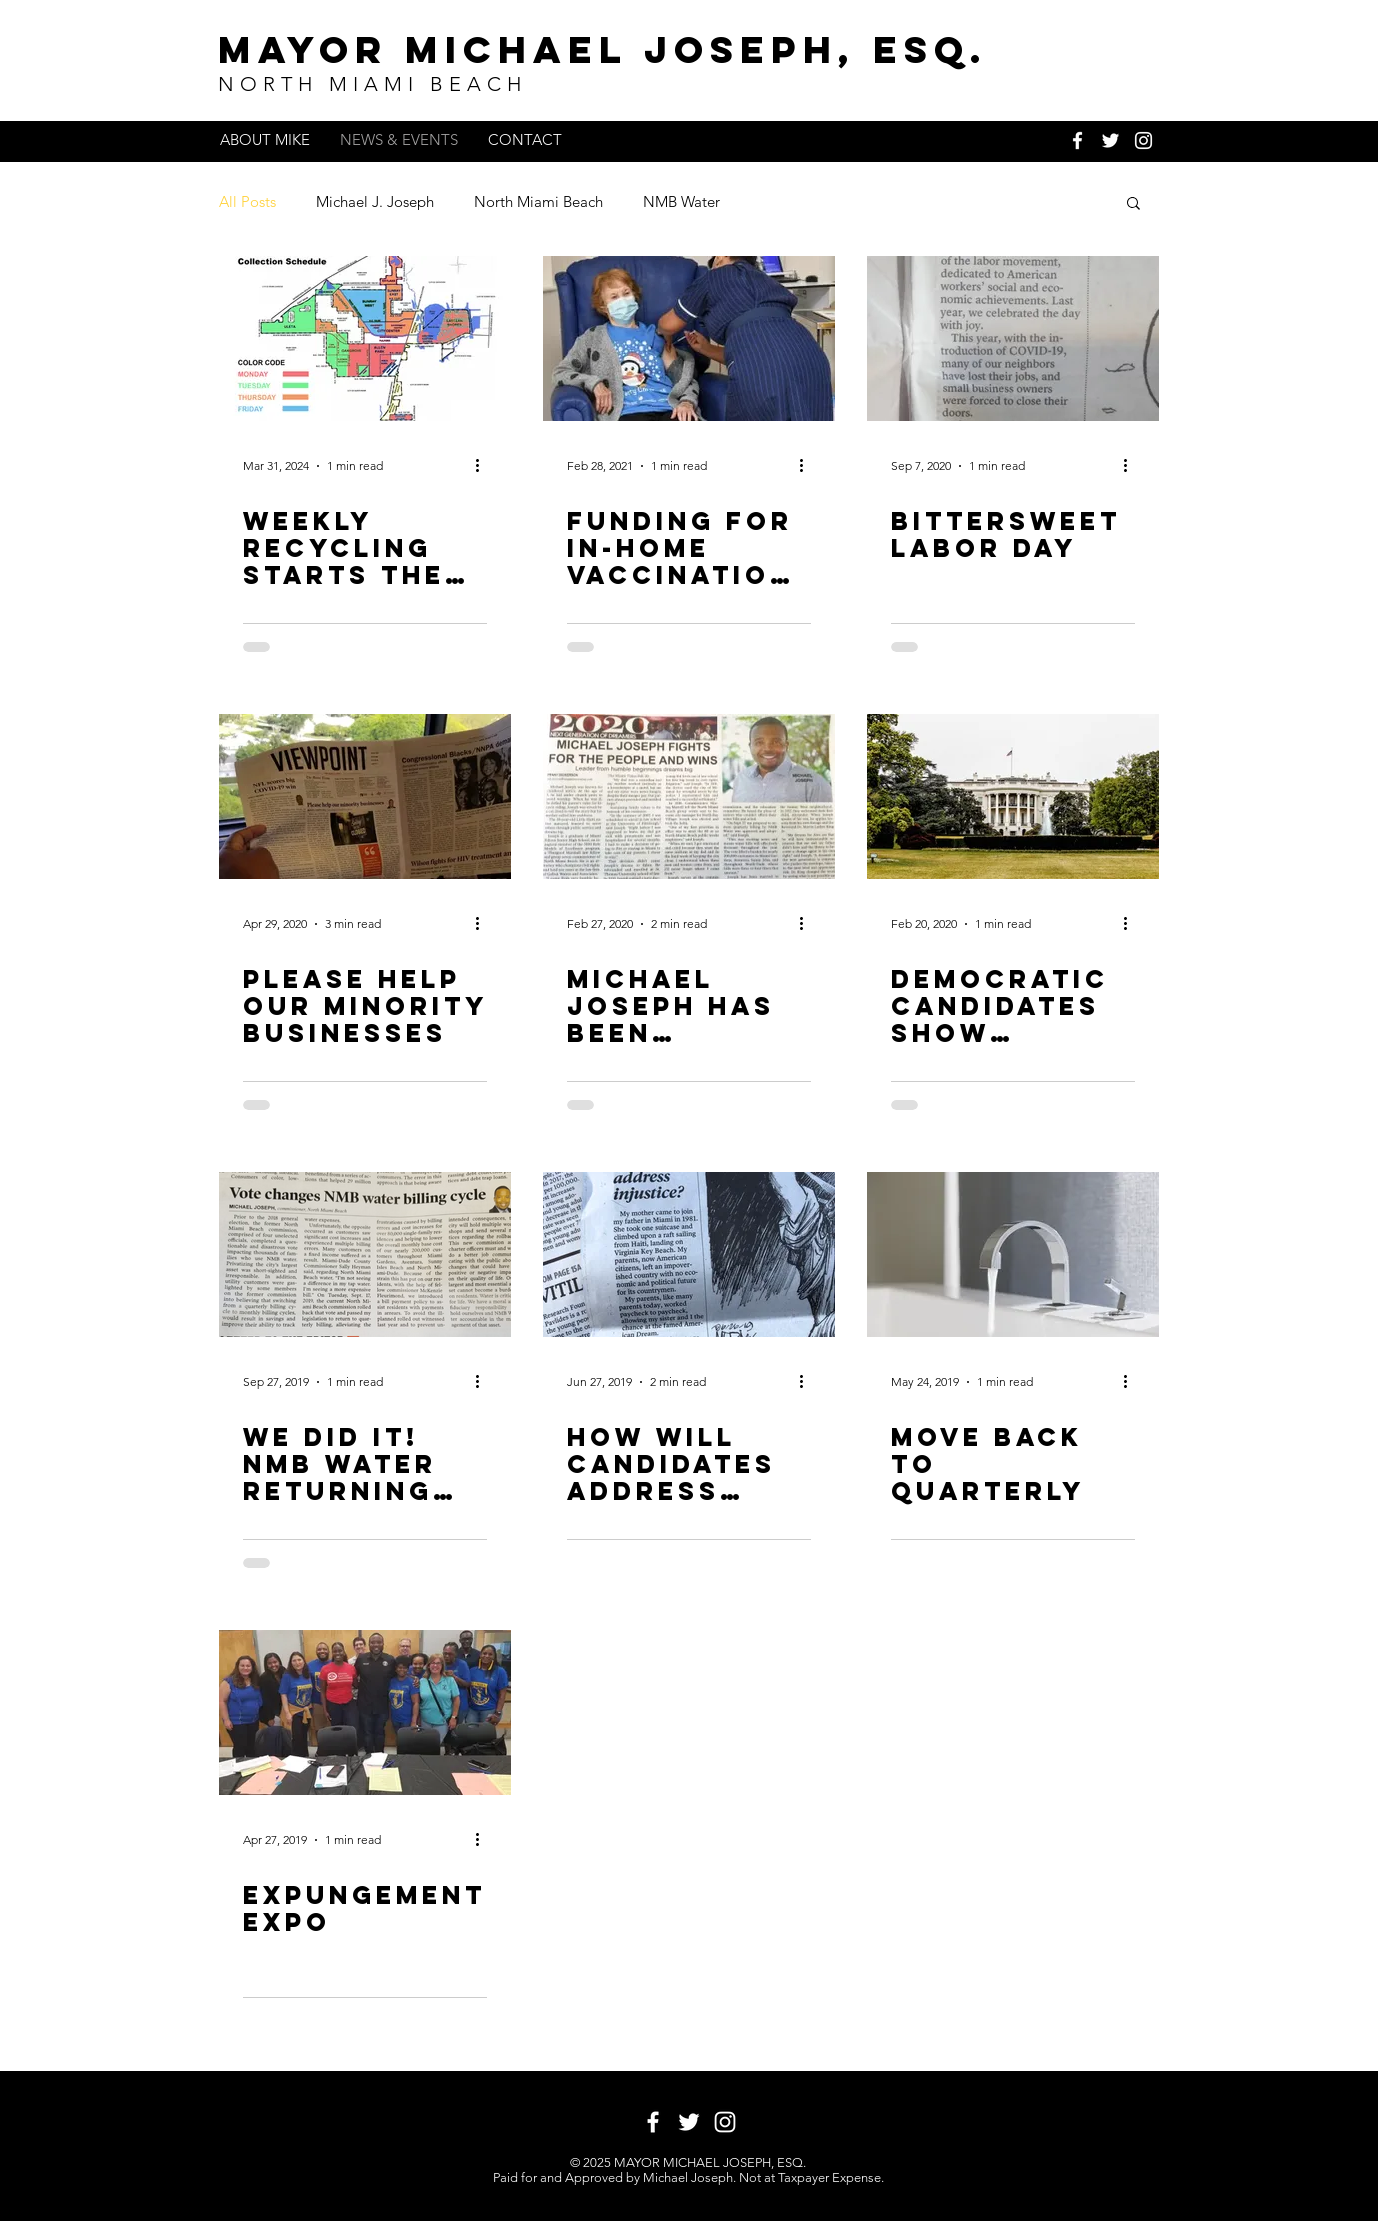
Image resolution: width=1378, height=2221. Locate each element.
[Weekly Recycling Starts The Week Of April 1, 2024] (365, 338)
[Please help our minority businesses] (365, 796)
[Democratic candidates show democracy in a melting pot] (1013, 796)
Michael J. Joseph (375, 201)
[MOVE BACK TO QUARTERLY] (1013, 1254)
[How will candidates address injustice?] (689, 1254)
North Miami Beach (538, 201)
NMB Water (681, 201)
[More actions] (484, 466)
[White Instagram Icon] (1143, 140)
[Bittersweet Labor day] (1013, 338)
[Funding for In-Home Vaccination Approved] (689, 338)
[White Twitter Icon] (1110, 140)
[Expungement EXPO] (365, 1712)
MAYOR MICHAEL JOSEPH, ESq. (603, 49)
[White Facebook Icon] (1077, 140)
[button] (1133, 204)
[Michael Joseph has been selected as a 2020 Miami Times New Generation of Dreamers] (689, 796)
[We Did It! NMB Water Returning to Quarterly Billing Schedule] (365, 1254)
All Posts (247, 201)
